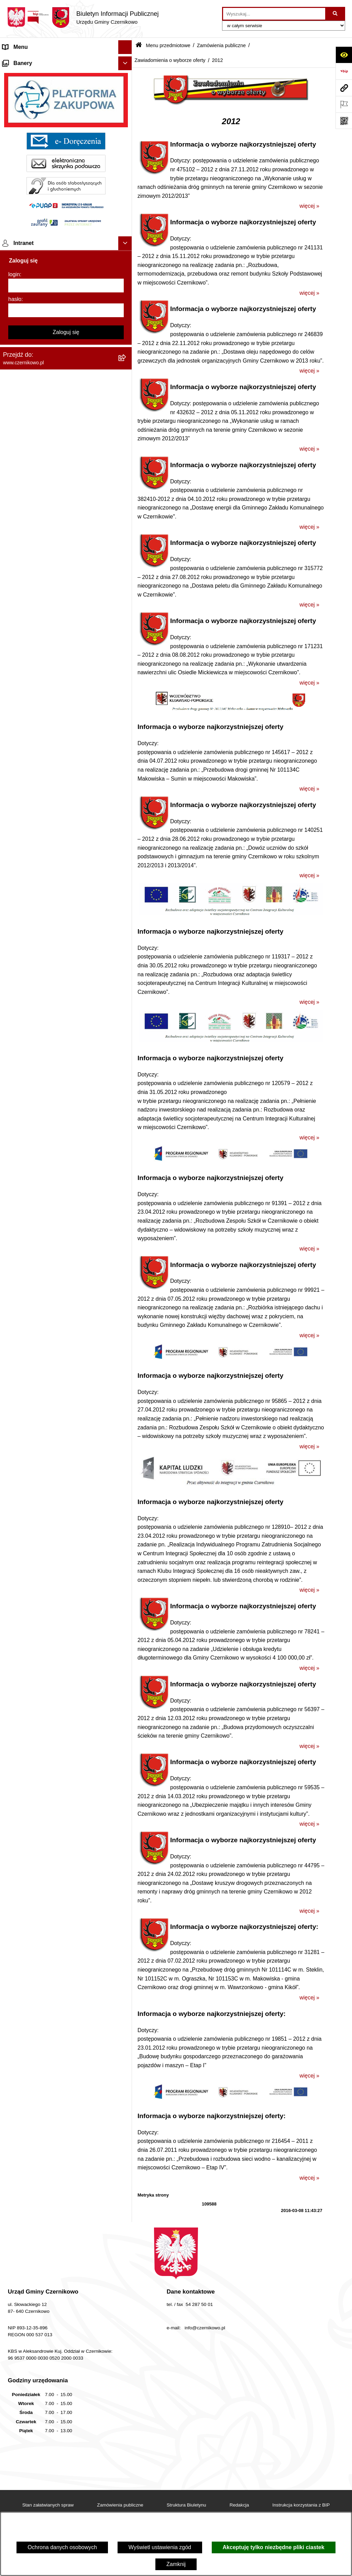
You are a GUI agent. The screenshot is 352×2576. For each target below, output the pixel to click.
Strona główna (20, 61)
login (14, 1619)
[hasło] (66, 1655)
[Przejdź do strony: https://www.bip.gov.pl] (344, 71)
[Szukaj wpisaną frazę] (335, 14)
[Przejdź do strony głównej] (83, 17)
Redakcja (239, 2505)
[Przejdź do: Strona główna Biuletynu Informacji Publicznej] (138, 46)
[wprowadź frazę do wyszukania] (274, 14)
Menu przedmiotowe (27, 74)
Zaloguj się (66, 1677)
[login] (66, 1630)
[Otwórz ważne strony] (344, 104)
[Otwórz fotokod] (344, 120)
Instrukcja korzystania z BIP (301, 2505)
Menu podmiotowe (25, 1392)
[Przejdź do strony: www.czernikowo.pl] (344, 87)
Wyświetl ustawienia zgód (160, 2547)
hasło (14, 1644)
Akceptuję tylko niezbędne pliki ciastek (273, 2547)
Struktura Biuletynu (186, 2505)
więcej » (309, 206)
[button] (126, 61)
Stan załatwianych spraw (48, 2505)
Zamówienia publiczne (221, 45)
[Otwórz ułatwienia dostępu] (344, 54)
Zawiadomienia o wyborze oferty (169, 60)
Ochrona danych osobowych (62, 2547)
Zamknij (176, 2564)
